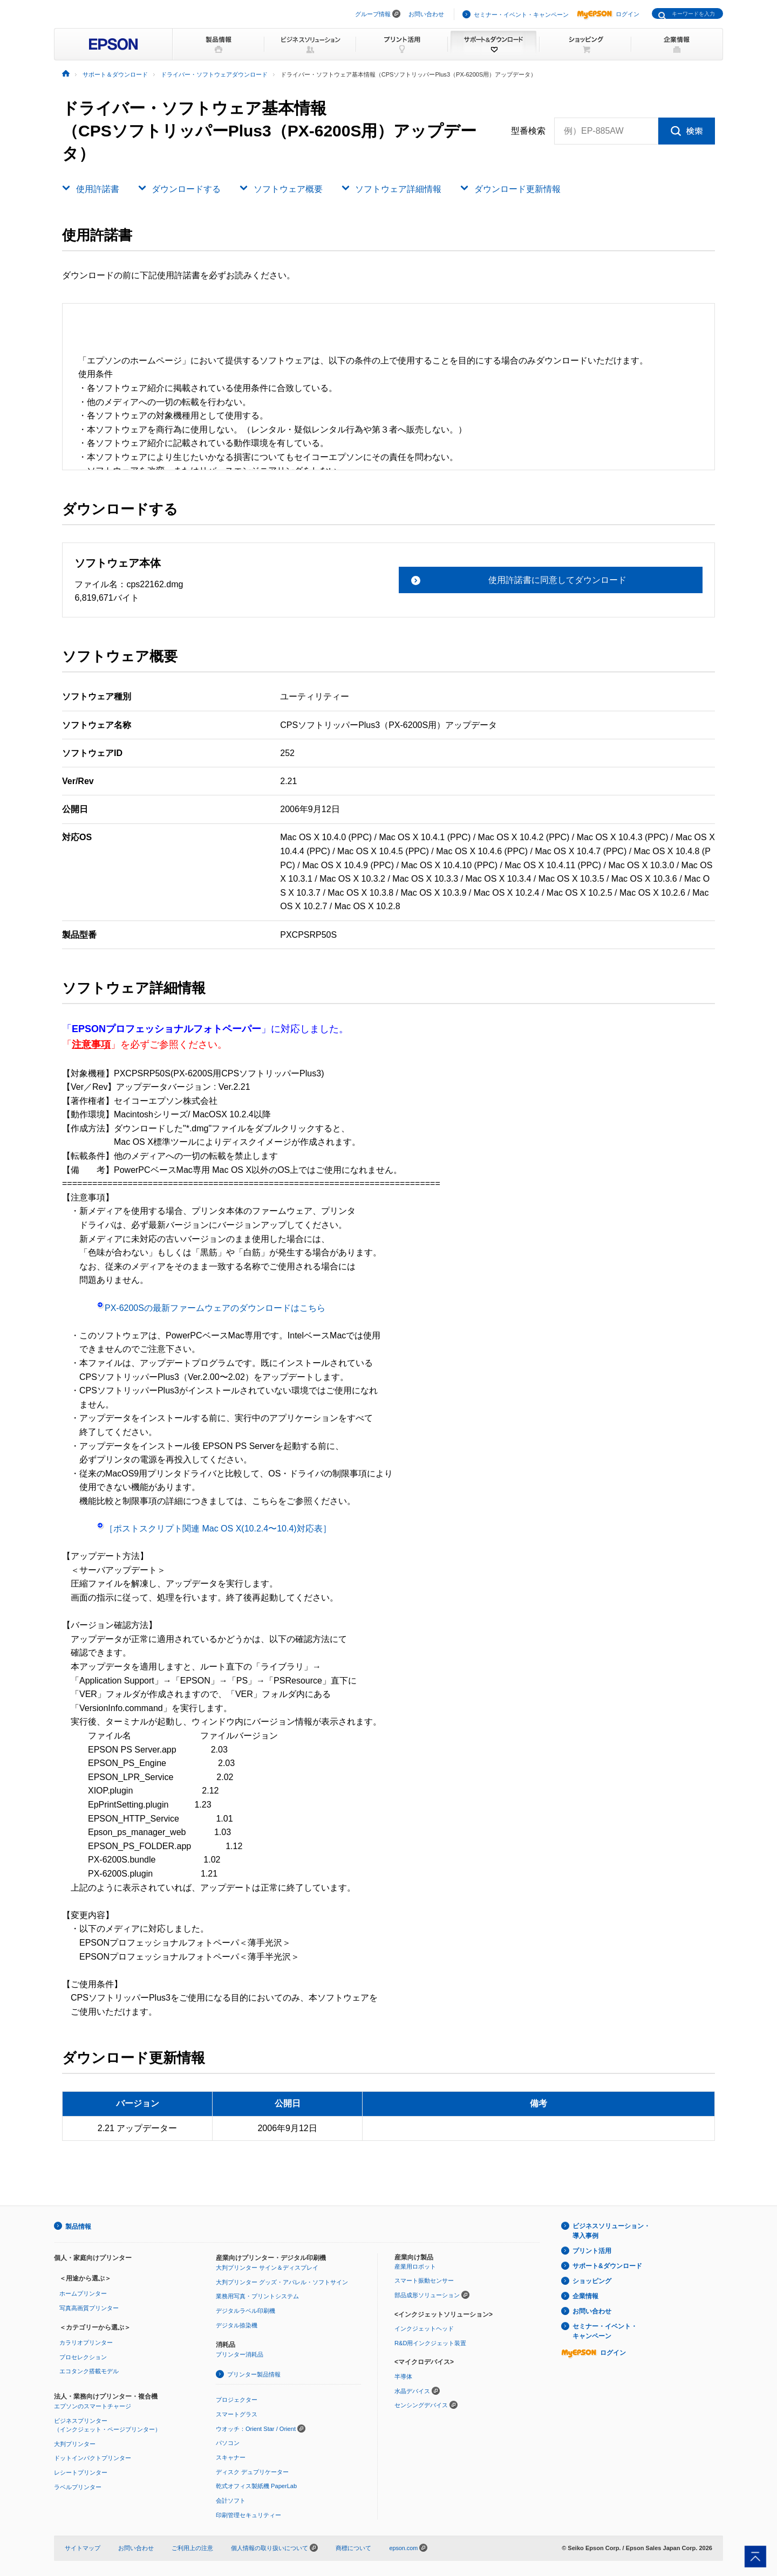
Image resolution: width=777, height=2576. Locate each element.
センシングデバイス (421, 2404)
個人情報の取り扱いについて (274, 2547)
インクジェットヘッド (424, 2328)
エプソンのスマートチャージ (92, 2405)
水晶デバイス (412, 2390)
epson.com (403, 2547)
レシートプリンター (80, 2472)
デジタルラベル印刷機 (245, 2310)
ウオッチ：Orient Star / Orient (256, 2427)
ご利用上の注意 (192, 2547)
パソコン (228, 2442)
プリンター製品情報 (254, 2374)
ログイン (608, 14)
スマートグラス (236, 2413)
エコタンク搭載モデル (89, 2370)
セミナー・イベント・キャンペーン (521, 14)
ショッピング (591, 2281)
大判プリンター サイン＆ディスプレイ (267, 2267)
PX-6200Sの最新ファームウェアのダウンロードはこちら (211, 1308)
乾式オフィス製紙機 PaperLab (256, 2485)
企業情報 (585, 2296)
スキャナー (231, 2457)
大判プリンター (75, 2443)
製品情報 (78, 2226)
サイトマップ (82, 2547)
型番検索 (528, 131)
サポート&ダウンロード (607, 2266)
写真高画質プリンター (89, 2307)
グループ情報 (373, 14)
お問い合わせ (426, 14)
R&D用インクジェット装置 (430, 2342)
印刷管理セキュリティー (248, 2514)
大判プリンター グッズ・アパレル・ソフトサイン (282, 2281)
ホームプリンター (83, 2293)
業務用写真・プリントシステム (257, 2295)
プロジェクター (236, 2399)
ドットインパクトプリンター (92, 2457)
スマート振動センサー (424, 2280)
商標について (353, 2547)
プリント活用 (591, 2251)
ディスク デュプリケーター (252, 2471)
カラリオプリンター (86, 2342)
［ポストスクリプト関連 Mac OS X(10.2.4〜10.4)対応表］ (214, 1528)
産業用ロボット (415, 2266)
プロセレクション (83, 2356)
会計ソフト (231, 2499)
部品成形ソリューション (427, 2294)
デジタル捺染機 (236, 2324)
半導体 (403, 2376)
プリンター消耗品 (239, 2354)
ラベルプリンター (77, 2486)
